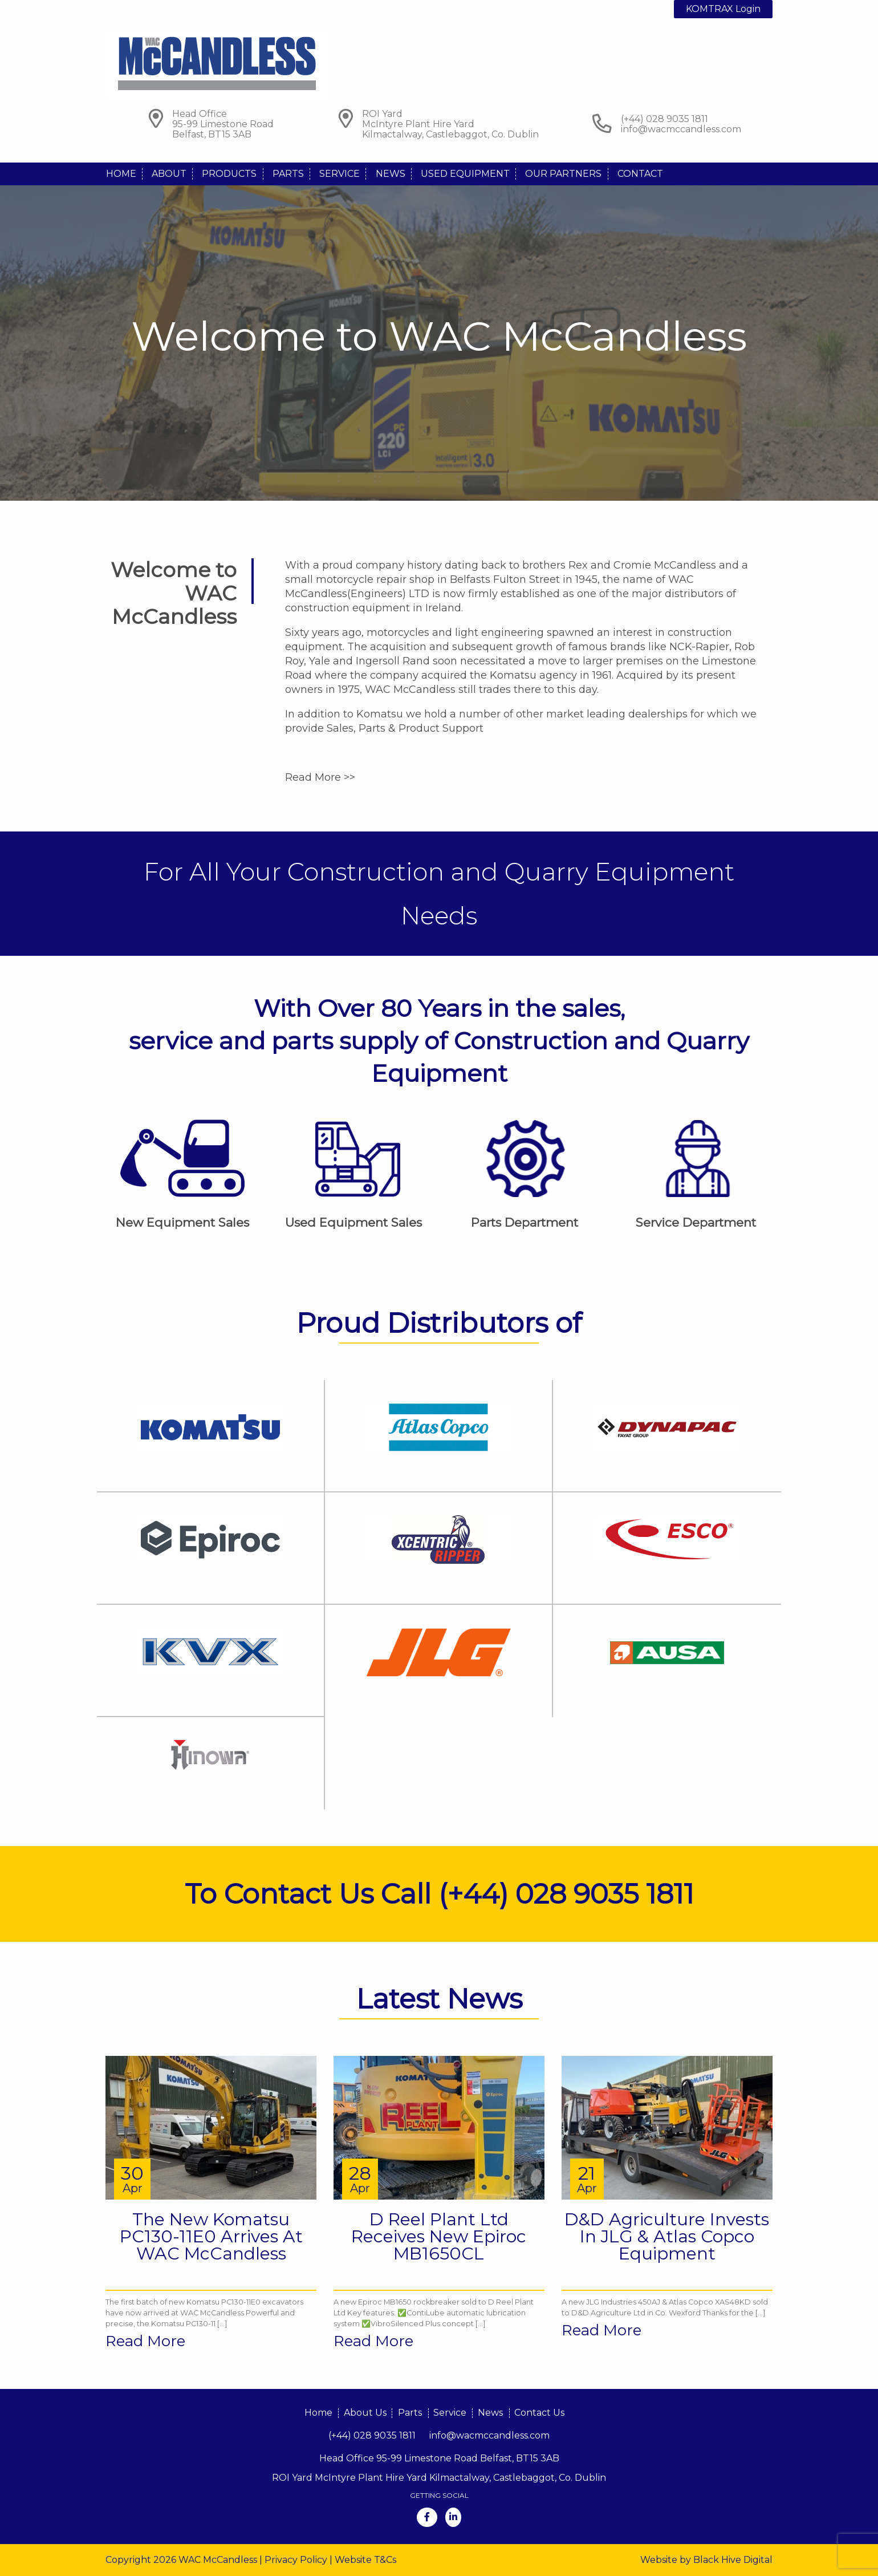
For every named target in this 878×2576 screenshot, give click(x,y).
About (169, 173)
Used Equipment (465, 173)
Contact (640, 173)
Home (121, 173)
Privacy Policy (296, 2559)
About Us (365, 2412)
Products (229, 173)
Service (339, 173)
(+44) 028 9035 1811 (372, 2435)
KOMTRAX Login (723, 8)
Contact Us (539, 2412)
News (390, 173)
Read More (145, 2341)
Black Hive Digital (733, 2559)
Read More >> (320, 777)
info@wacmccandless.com (681, 129)
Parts (288, 173)
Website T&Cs (365, 2559)
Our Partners (563, 173)
